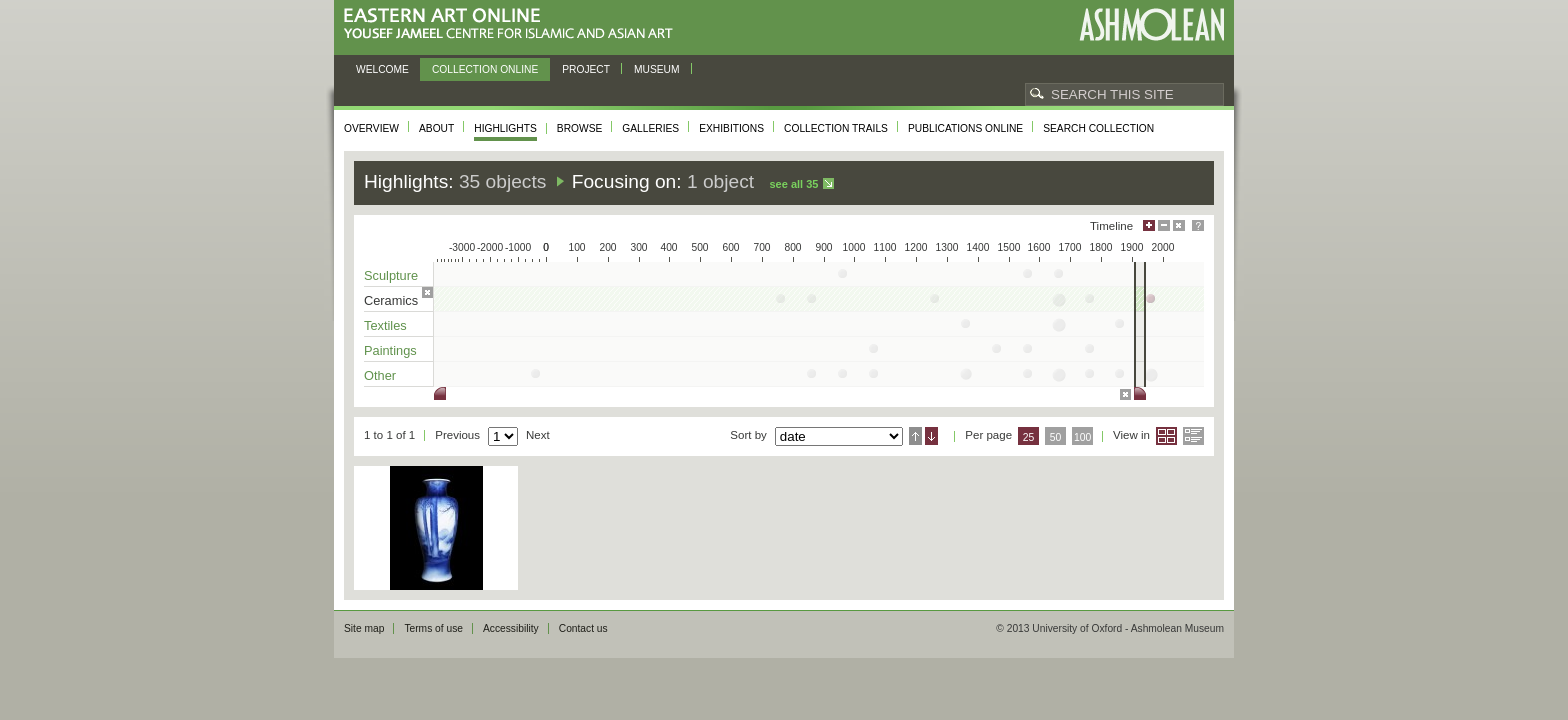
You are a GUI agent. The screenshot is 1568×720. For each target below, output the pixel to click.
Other (380, 375)
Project (586, 69)
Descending (931, 436)
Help (1198, 225)
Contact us (583, 628)
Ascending (915, 436)
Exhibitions (731, 128)
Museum (657, 69)
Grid (1166, 436)
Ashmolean (1151, 24)
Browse (580, 128)
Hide (1179, 225)
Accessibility (511, 628)
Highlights (505, 128)
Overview (371, 128)
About (436, 128)
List (1193, 436)
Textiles (385, 325)
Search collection (1098, 128)
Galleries (650, 128)
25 (1029, 437)
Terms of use (433, 628)
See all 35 (793, 184)
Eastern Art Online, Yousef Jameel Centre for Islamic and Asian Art (513, 24)
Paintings (390, 350)
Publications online (965, 128)
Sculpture (391, 275)
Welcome (382, 69)
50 (1056, 437)
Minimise (1164, 225)
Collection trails (836, 128)
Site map (364, 628)
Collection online (485, 69)
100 (1082, 437)
